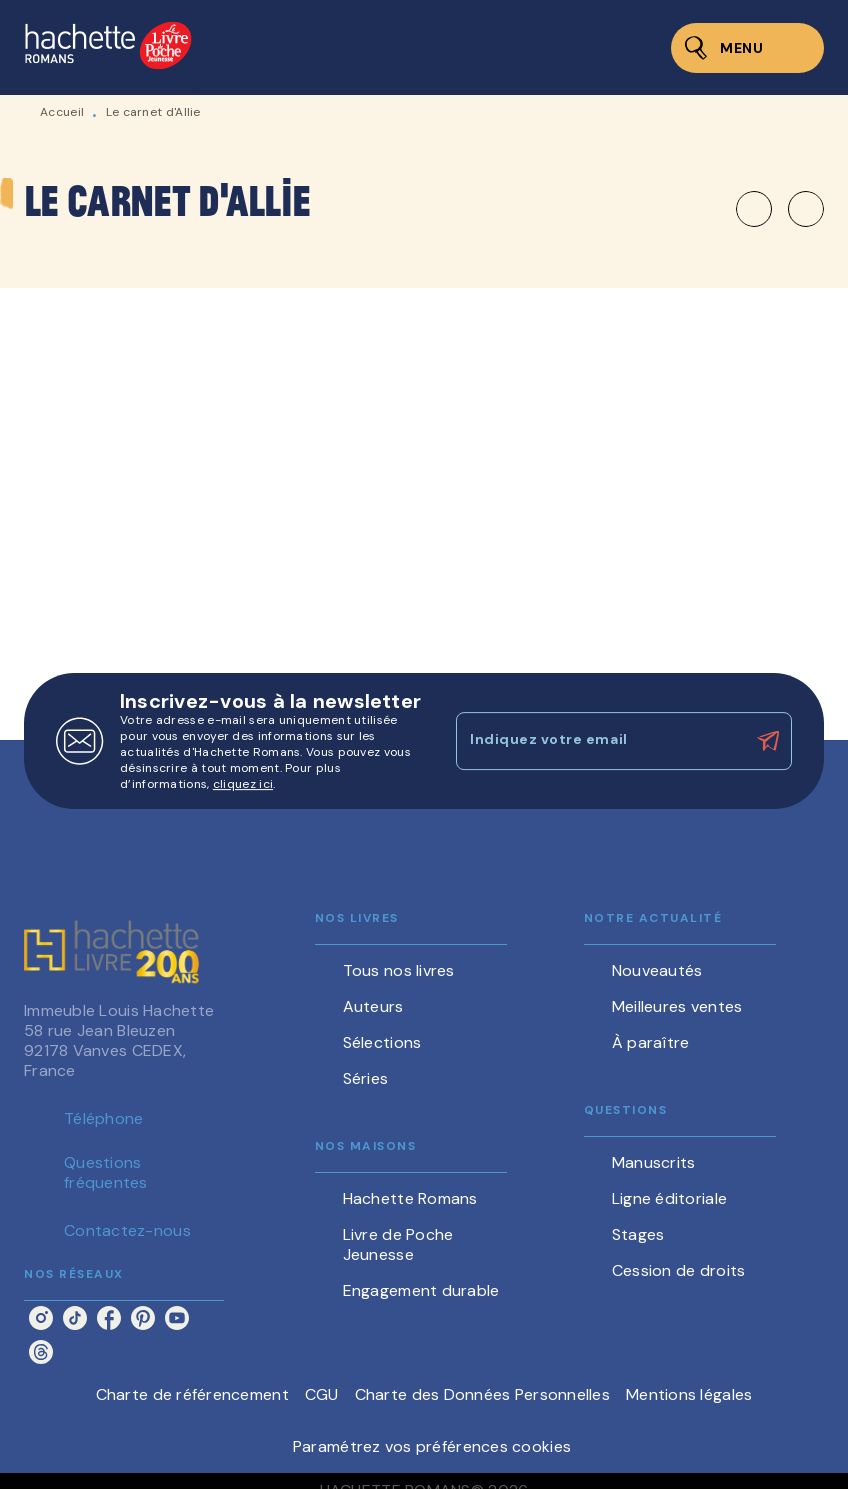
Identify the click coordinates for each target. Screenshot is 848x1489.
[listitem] (41, 1318)
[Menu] (747, 48)
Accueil (62, 112)
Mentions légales (689, 1394)
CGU (322, 1394)
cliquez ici (243, 784)
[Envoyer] (768, 741)
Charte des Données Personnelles (482, 1394)
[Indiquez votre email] (599, 741)
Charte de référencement (192, 1394)
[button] (780, 209)
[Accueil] (108, 47)
